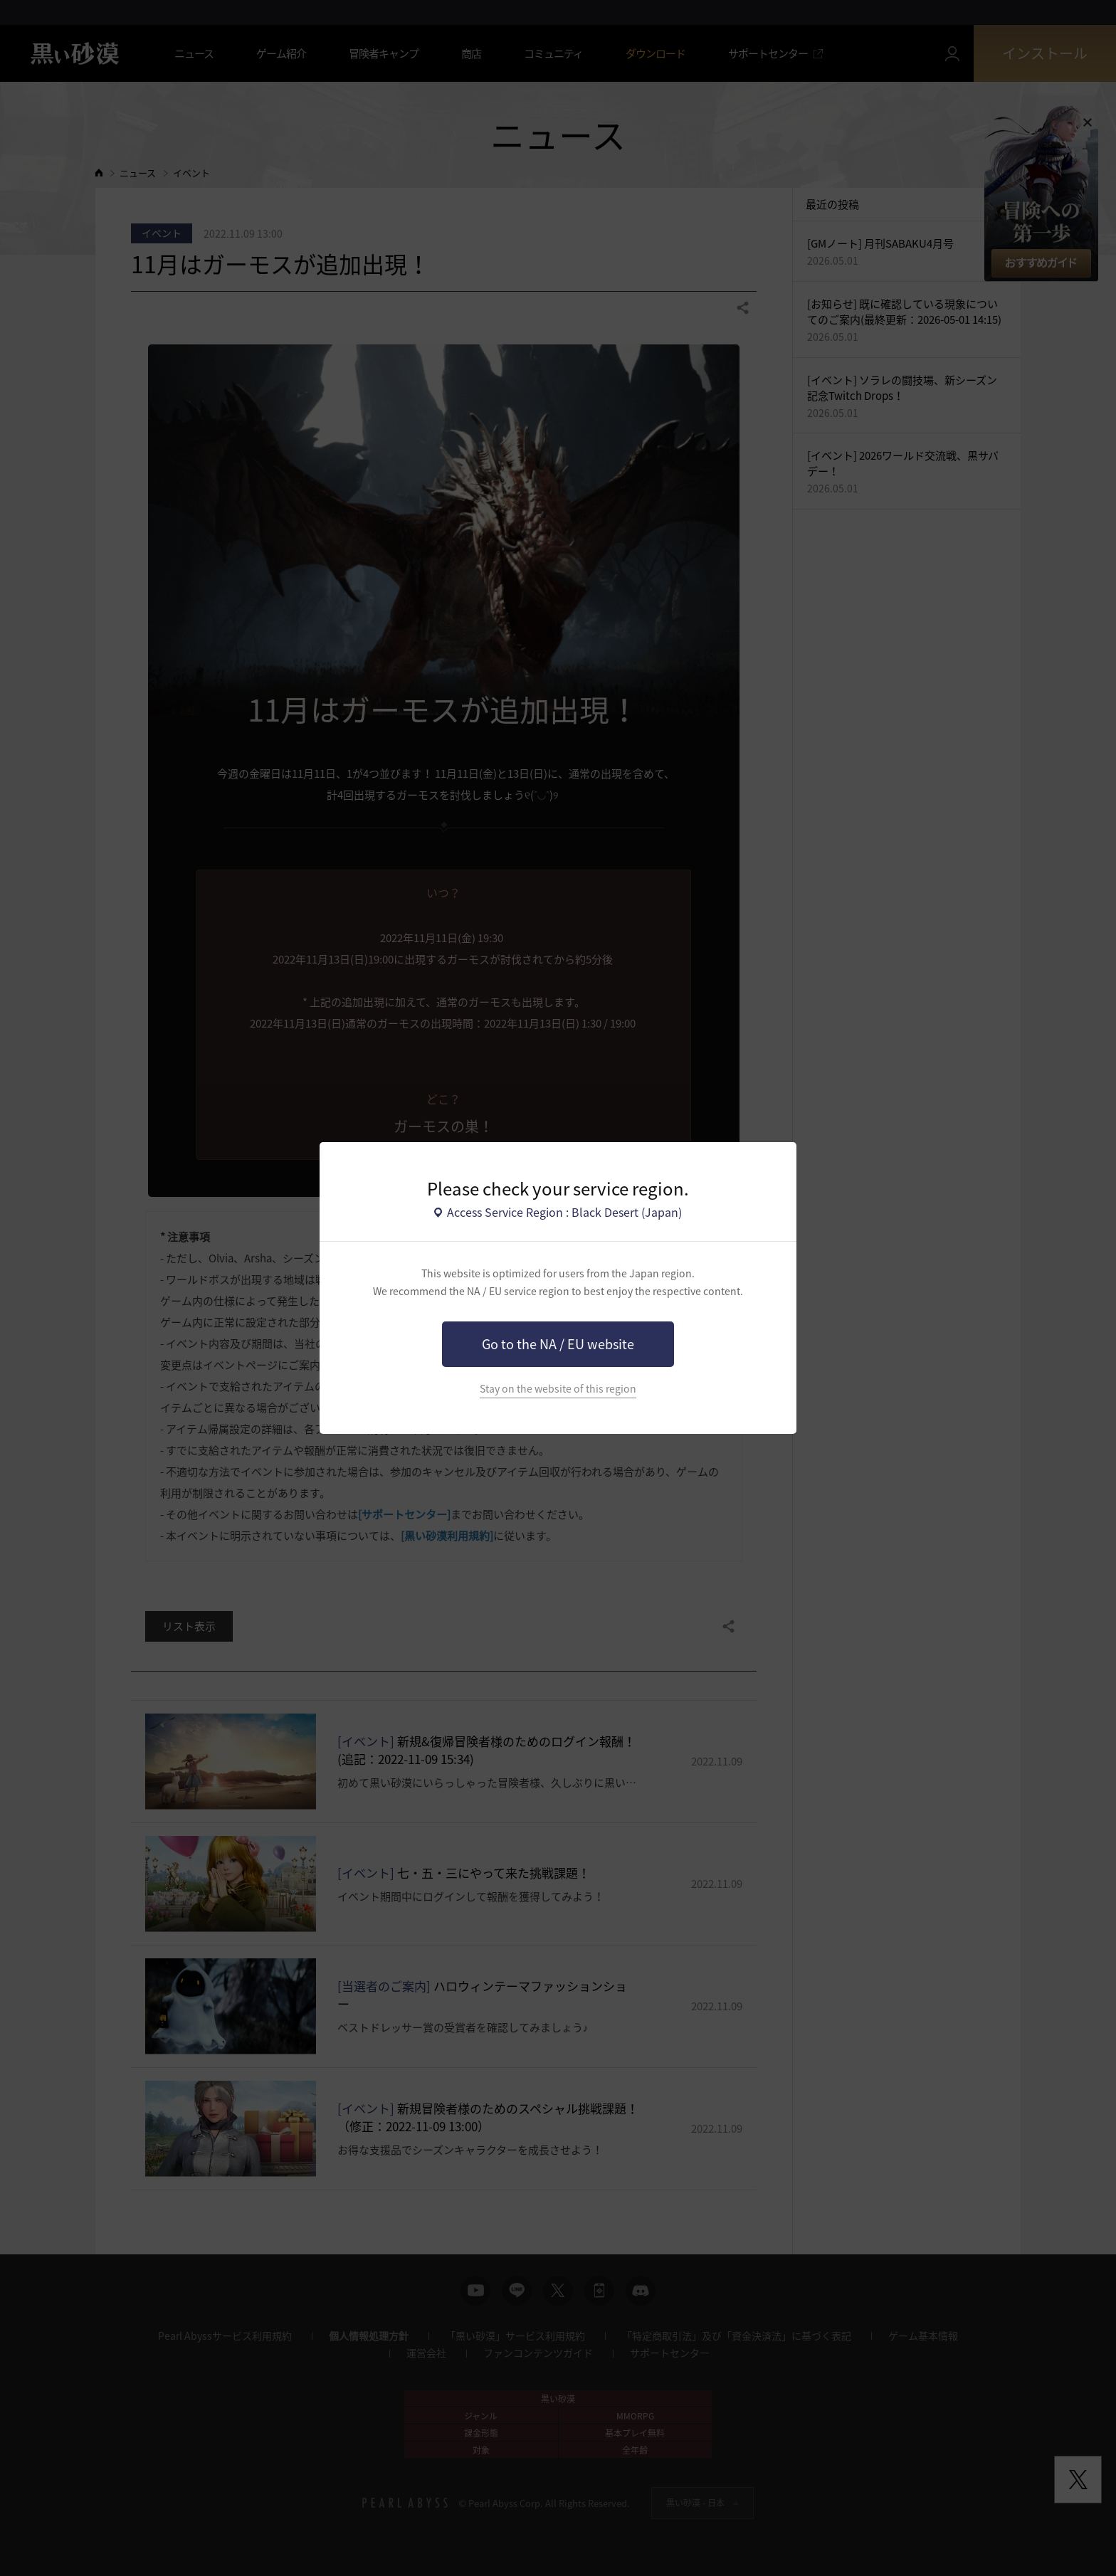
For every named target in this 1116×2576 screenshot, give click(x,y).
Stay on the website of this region (558, 1388)
